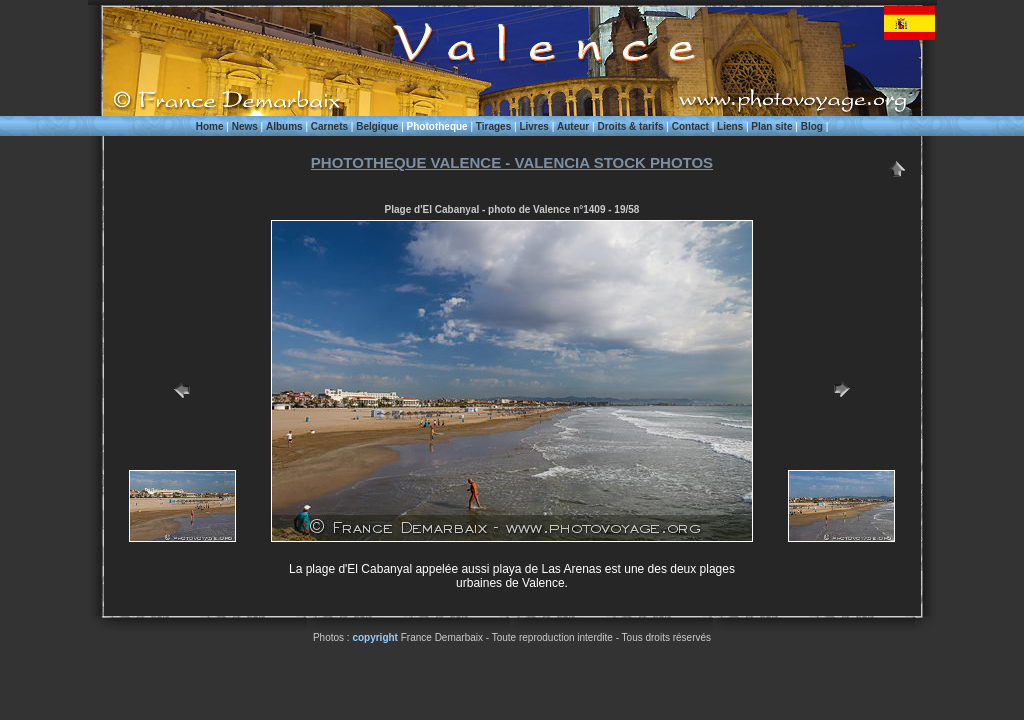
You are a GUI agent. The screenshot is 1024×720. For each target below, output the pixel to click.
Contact (690, 126)
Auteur (573, 126)
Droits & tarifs (630, 126)
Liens (730, 126)
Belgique (377, 126)
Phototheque (437, 126)
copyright (375, 637)
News (245, 126)
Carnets (329, 126)
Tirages (493, 126)
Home (210, 126)
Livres (533, 126)
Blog (812, 126)
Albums (284, 126)
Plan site (771, 126)
